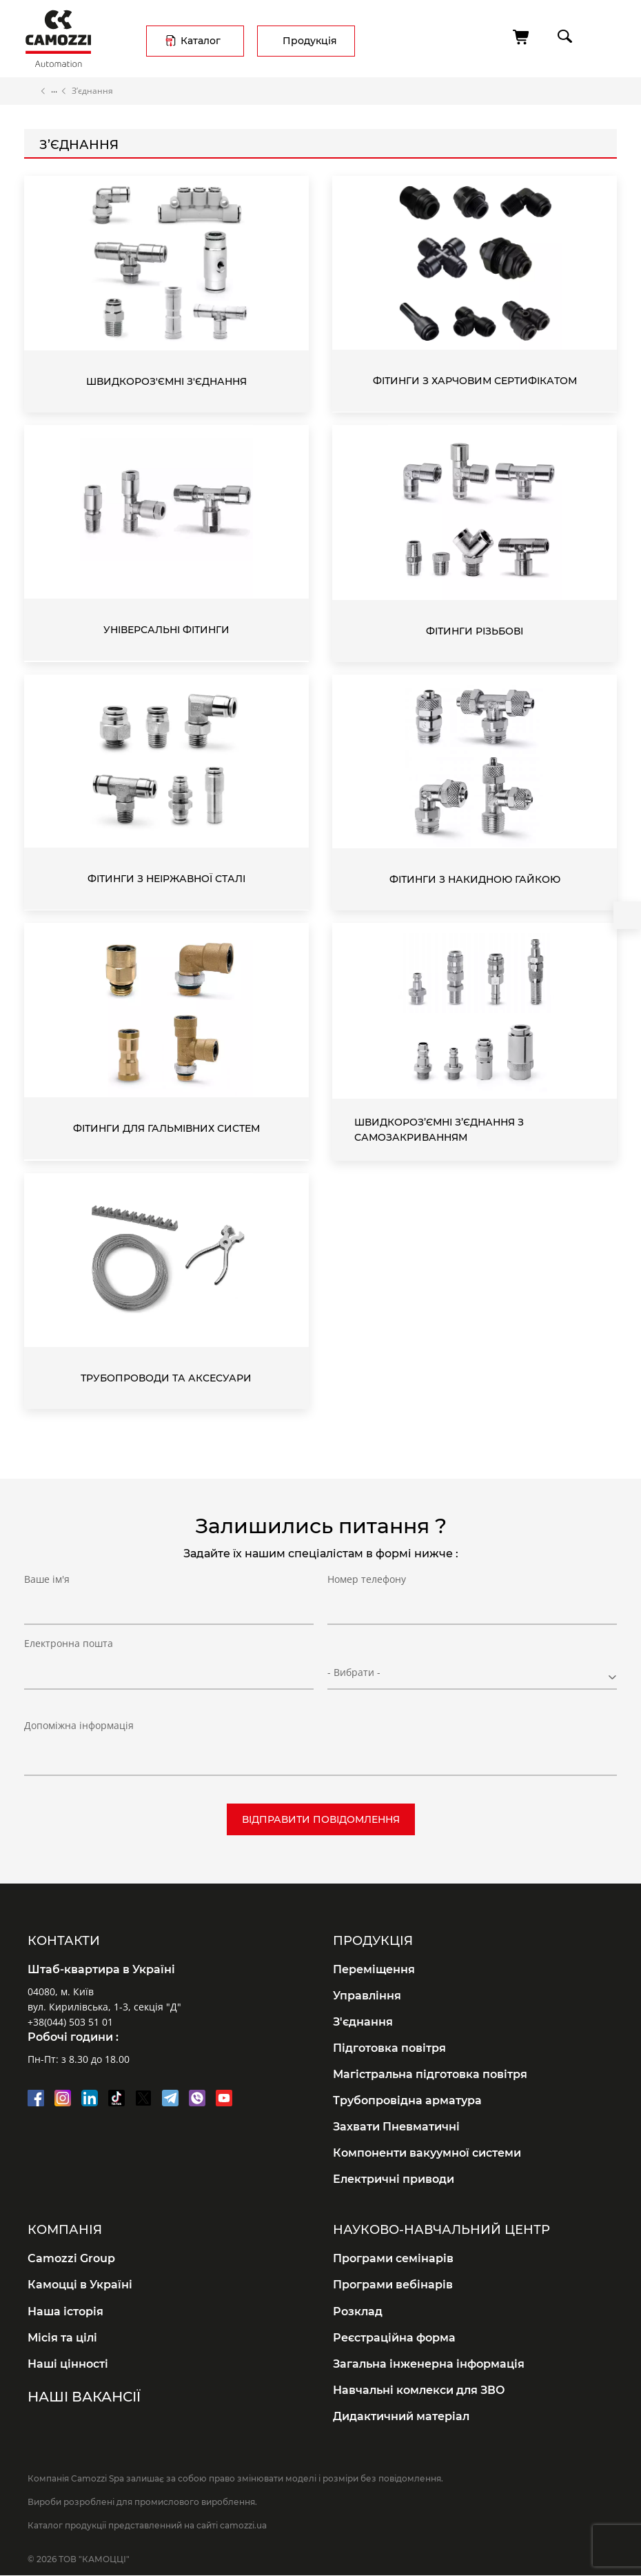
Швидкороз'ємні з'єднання (166, 381)
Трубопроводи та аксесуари (166, 1378)
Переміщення (374, 1969)
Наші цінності (68, 2363)
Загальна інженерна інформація (429, 2363)
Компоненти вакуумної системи (427, 2152)
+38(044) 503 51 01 (70, 2021)
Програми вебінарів (393, 2284)
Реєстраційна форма (394, 2337)
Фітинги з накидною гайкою (474, 879)
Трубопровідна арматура (407, 2100)
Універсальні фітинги (166, 629)
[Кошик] (522, 37)
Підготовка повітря (389, 2048)
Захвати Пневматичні (396, 2126)
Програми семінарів (393, 2258)
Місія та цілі (62, 2337)
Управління (367, 1995)
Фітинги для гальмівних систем (166, 1128)
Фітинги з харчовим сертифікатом (475, 381)
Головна (30, 91)
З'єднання (363, 2021)
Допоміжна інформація (79, 1725)
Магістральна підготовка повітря (430, 2074)
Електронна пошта (68, 1671)
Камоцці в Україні (80, 2284)
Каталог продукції (54, 91)
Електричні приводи (393, 2179)
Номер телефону (366, 1607)
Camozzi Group (71, 2258)
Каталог (201, 40)
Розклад (358, 2311)
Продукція (310, 40)
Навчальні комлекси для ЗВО (419, 2390)
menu (604, 36)
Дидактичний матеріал (401, 2416)
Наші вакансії (84, 2396)
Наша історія (65, 2311)
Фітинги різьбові (474, 631)
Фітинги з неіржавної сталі (166, 878)
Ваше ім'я (47, 1607)
